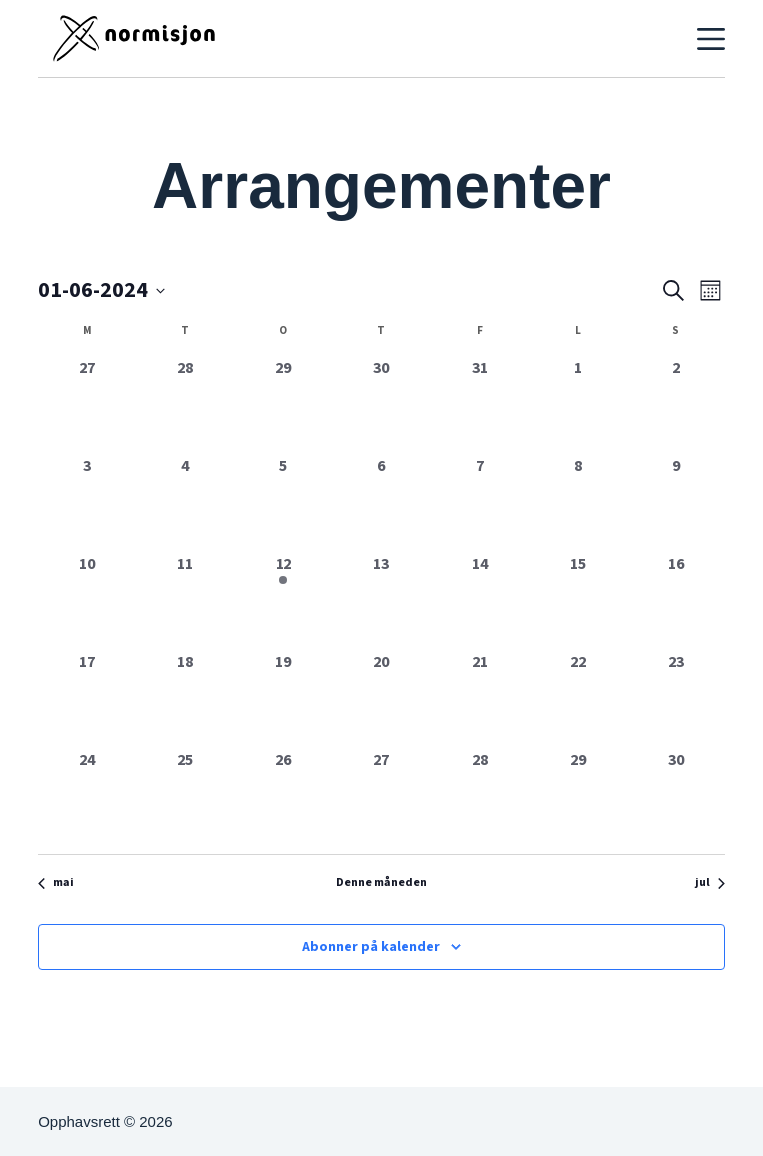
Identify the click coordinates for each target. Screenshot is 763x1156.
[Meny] (711, 39)
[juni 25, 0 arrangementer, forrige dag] (185, 797)
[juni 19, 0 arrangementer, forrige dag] (283, 699)
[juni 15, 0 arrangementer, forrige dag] (578, 601)
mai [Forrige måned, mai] (56, 883)
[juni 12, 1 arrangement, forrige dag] (283, 601)
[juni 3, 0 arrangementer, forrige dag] (87, 503)
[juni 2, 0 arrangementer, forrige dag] (676, 405)
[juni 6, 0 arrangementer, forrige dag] (381, 503)
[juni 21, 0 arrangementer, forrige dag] (480, 699)
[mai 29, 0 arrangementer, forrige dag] (283, 405)
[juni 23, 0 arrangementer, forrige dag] (676, 699)
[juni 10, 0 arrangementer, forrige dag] (87, 601)
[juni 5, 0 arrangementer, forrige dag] (283, 503)
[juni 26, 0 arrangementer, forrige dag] (283, 797)
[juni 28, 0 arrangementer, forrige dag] (480, 797)
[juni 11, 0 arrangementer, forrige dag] (185, 601)
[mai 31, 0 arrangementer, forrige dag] (480, 405)
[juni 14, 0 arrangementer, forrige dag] (480, 601)
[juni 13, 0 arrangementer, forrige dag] (381, 601)
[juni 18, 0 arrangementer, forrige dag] (185, 699)
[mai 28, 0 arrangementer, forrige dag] (185, 405)
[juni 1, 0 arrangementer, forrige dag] (578, 405)
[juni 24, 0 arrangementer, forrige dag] (87, 797)
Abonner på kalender (371, 947)
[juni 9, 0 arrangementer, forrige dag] (676, 503)
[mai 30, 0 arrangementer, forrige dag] (381, 405)
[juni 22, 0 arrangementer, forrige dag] (578, 699)
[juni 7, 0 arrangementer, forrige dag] (480, 503)
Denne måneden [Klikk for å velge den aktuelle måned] (381, 883)
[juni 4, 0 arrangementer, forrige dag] (185, 503)
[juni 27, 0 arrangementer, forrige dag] (381, 797)
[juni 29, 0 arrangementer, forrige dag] (578, 797)
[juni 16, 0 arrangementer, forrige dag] (676, 601)
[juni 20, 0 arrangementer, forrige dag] (381, 699)
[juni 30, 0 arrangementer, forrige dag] (676, 797)
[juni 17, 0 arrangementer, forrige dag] (87, 699)
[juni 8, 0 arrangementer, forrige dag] (578, 503)
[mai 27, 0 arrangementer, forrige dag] (87, 405)
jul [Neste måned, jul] (710, 883)
